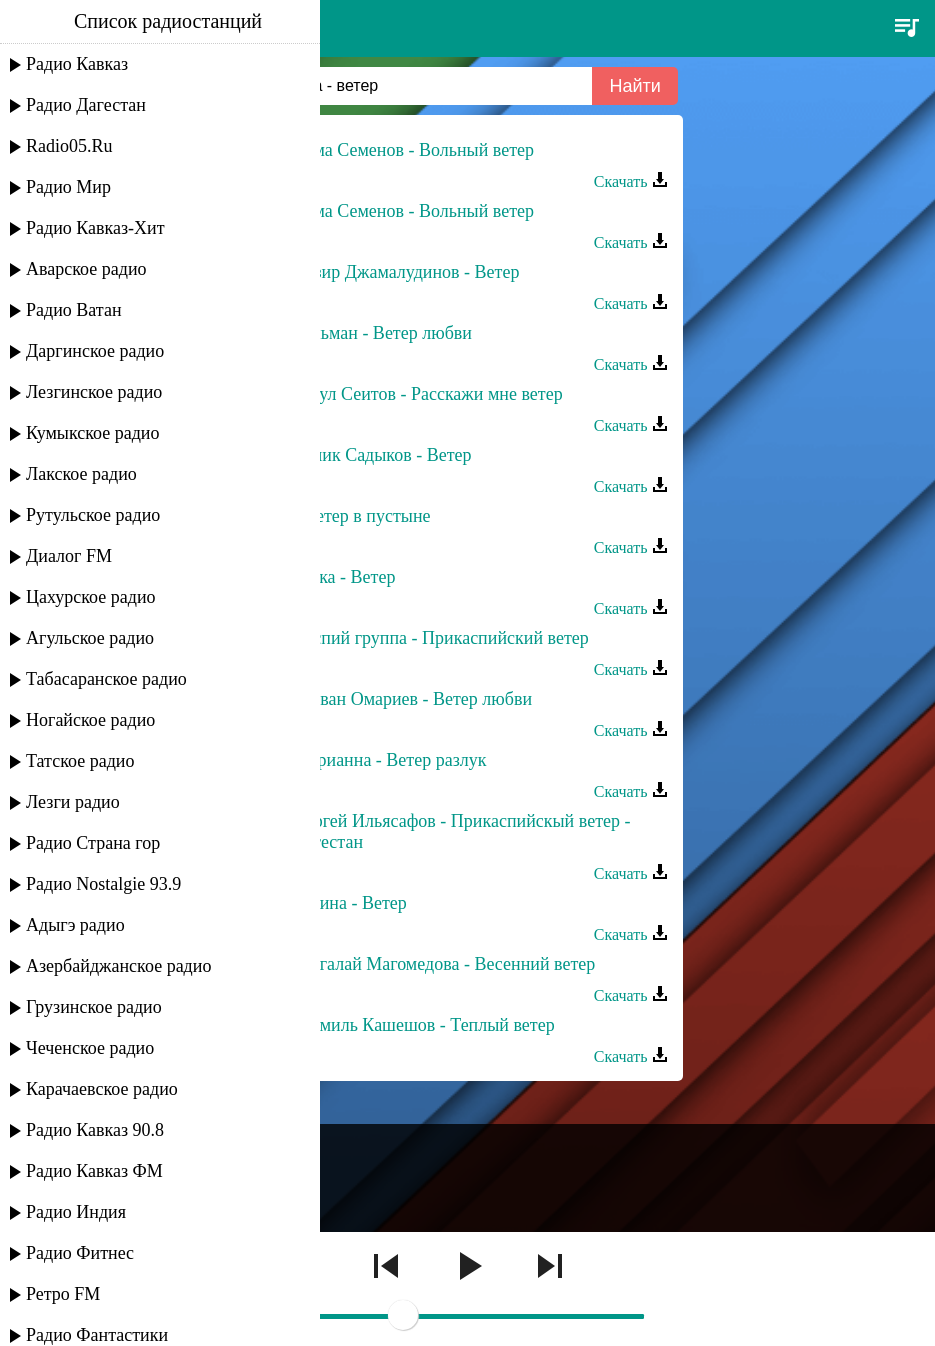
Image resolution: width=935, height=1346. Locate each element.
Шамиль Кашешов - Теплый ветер (424, 1025)
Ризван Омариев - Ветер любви (413, 699)
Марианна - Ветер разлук (390, 760)
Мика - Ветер (345, 577)
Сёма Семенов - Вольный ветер (414, 150)
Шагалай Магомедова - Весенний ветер (445, 964)
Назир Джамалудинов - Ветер (407, 272)
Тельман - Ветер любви (383, 333)
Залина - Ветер (350, 903)
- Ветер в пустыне (362, 516)
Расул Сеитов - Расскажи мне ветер (428, 394)
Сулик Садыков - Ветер (383, 455)
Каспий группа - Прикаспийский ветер (441, 638)
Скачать (631, 181)
